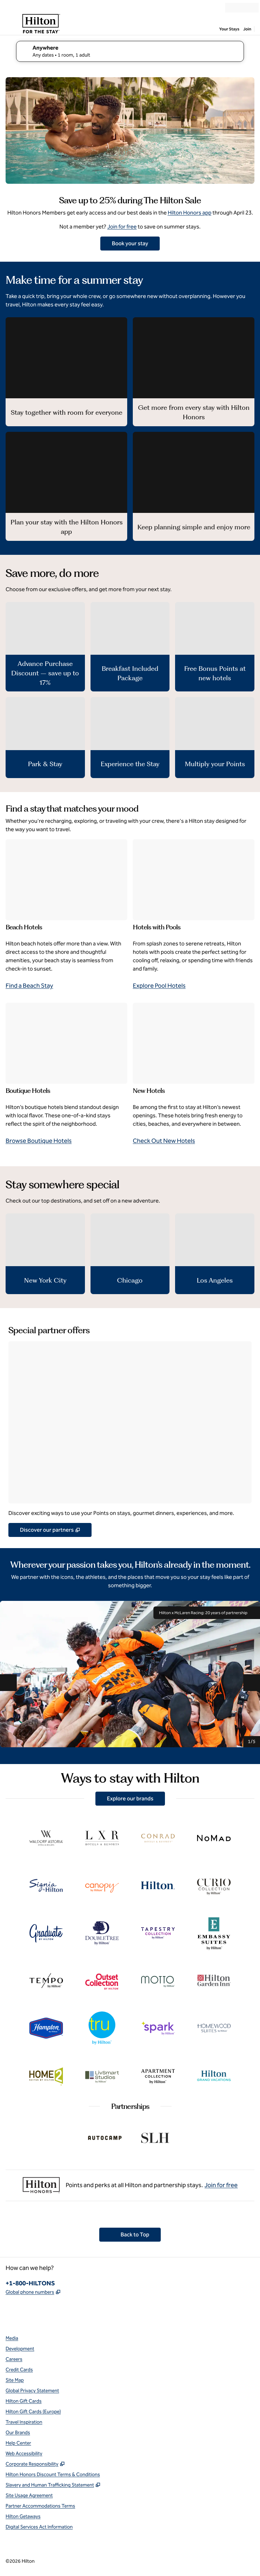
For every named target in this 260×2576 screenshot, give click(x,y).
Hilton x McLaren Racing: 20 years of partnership (206, 1612)
